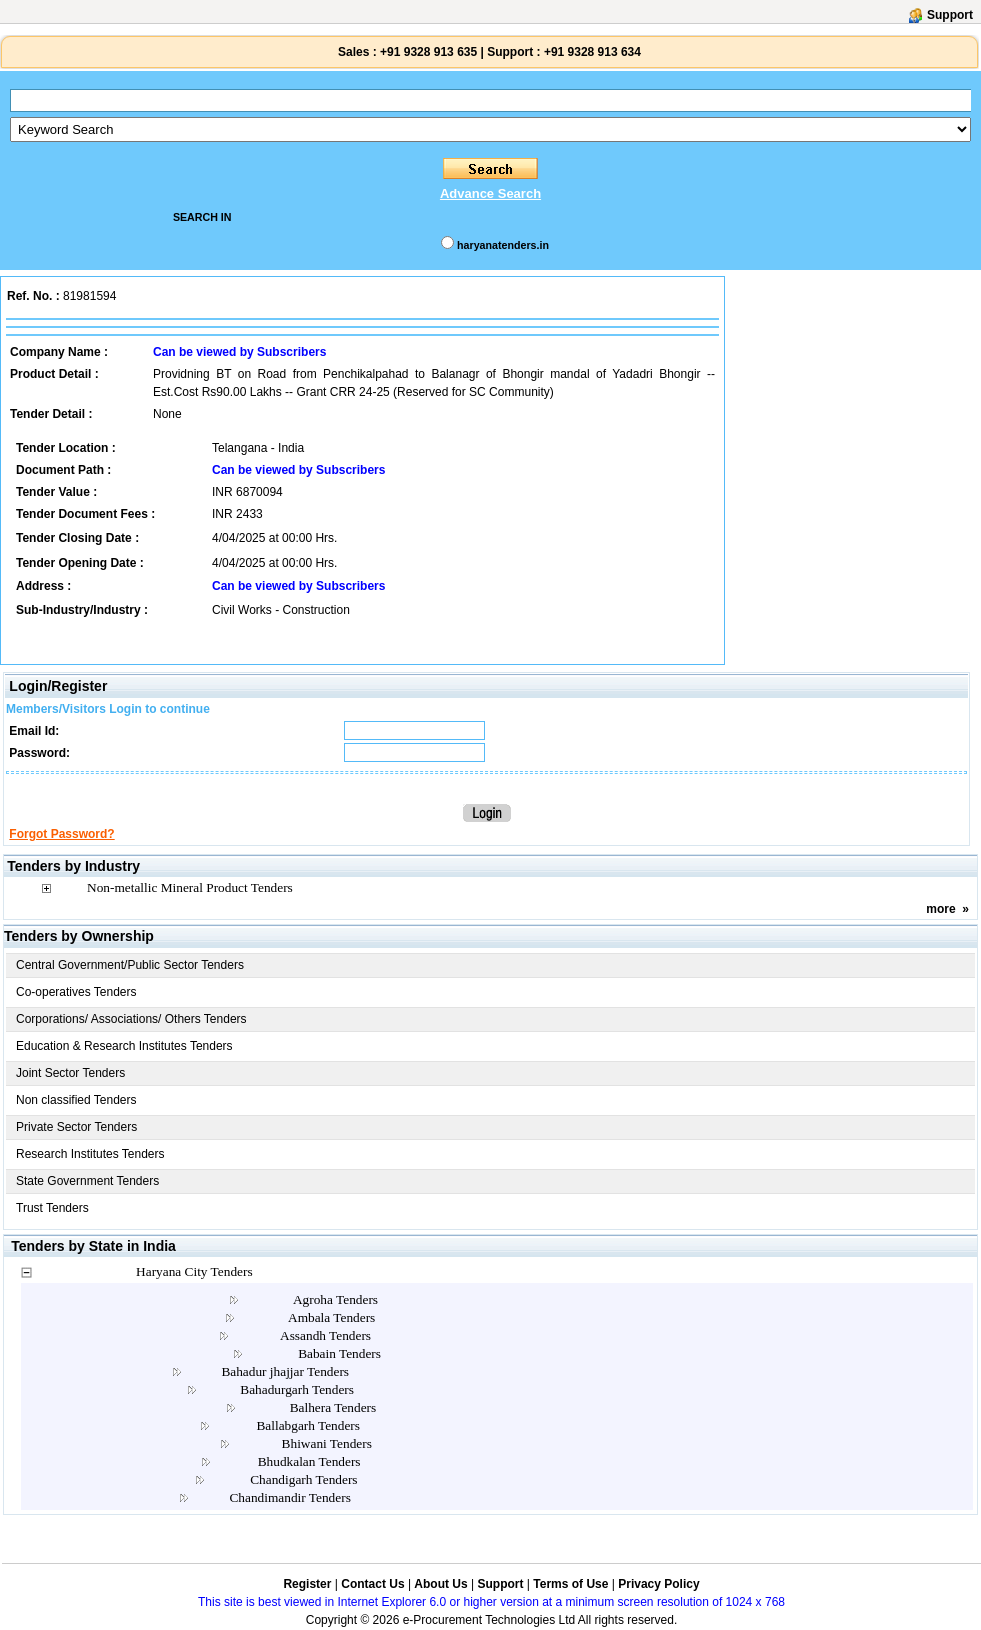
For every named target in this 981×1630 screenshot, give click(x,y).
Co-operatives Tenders (76, 992)
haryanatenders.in (503, 245)
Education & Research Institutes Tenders (124, 1046)
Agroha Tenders (335, 1299)
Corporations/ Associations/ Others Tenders (131, 1019)
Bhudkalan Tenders (309, 1461)
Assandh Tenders (325, 1335)
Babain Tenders (339, 1353)
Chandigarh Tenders (303, 1479)
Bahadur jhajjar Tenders (285, 1371)
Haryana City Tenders (194, 1271)
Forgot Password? (61, 834)
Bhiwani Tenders (327, 1443)
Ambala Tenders (331, 1317)
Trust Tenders (52, 1208)
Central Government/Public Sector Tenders (130, 965)
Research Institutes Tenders (90, 1154)
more (940, 909)
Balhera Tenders (333, 1407)
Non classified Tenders (76, 1100)
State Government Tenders (87, 1181)
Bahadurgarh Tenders (297, 1389)
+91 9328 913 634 (592, 52)
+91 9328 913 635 (427, 52)
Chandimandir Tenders (289, 1497)
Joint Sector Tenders (70, 1073)
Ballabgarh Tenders (308, 1425)
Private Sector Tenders (76, 1127)
